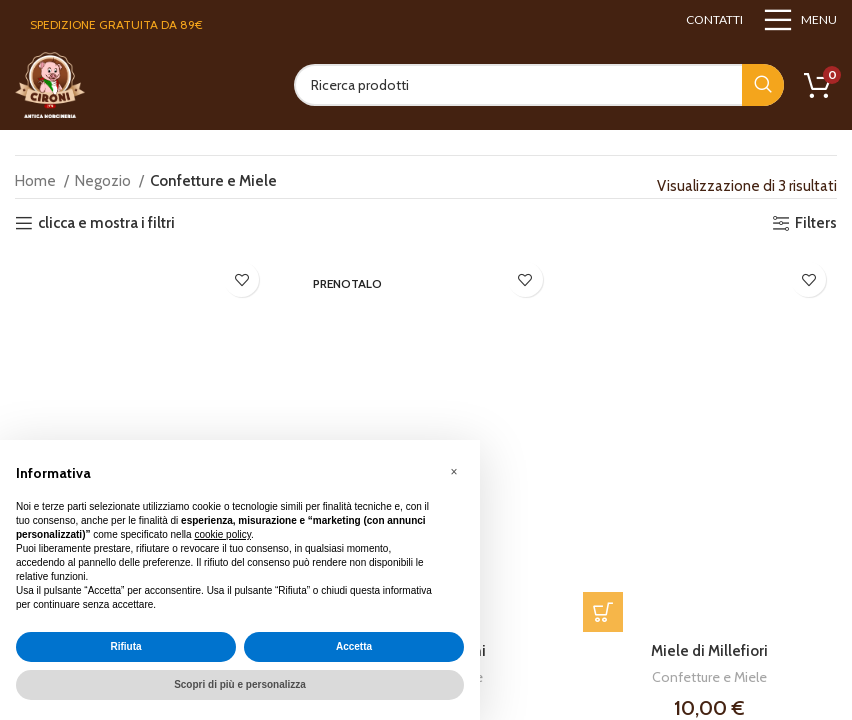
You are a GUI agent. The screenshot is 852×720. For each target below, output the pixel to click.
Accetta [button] (354, 646)
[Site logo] (50, 84)
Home (37, 181)
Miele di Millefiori (709, 652)
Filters (816, 223)
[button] (603, 613)
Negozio (104, 181)
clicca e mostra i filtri (106, 223)
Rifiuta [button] (125, 646)
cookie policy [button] (222, 534)
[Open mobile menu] (800, 20)
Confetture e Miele (709, 678)
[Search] (539, 85)
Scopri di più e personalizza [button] (240, 684)
